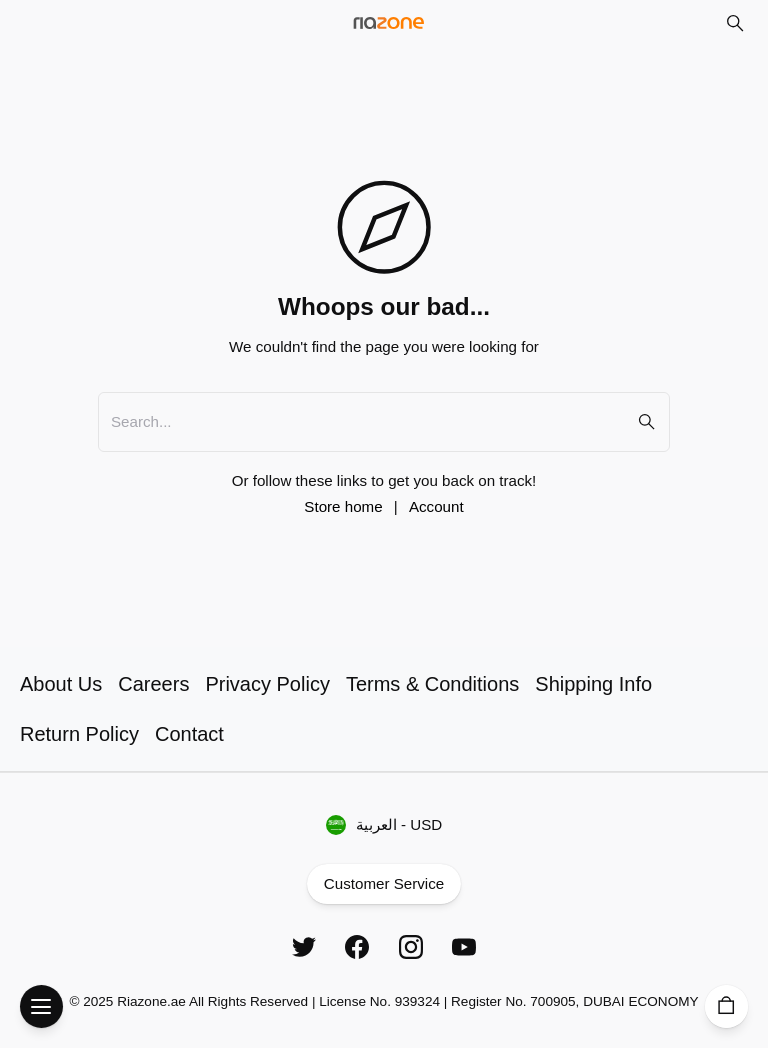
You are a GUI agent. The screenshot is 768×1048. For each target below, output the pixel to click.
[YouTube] (464, 947)
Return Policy (79, 734)
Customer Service (383, 884)
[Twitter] (304, 947)
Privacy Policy (267, 684)
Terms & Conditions (432, 684)
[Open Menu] (41, 1006)
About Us (61, 684)
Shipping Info (593, 684)
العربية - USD (384, 825)
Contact (189, 734)
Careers (153, 684)
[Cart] (726, 1006)
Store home (343, 506)
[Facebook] (357, 947)
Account (436, 506)
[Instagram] (411, 947)
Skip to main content (93, 37)
